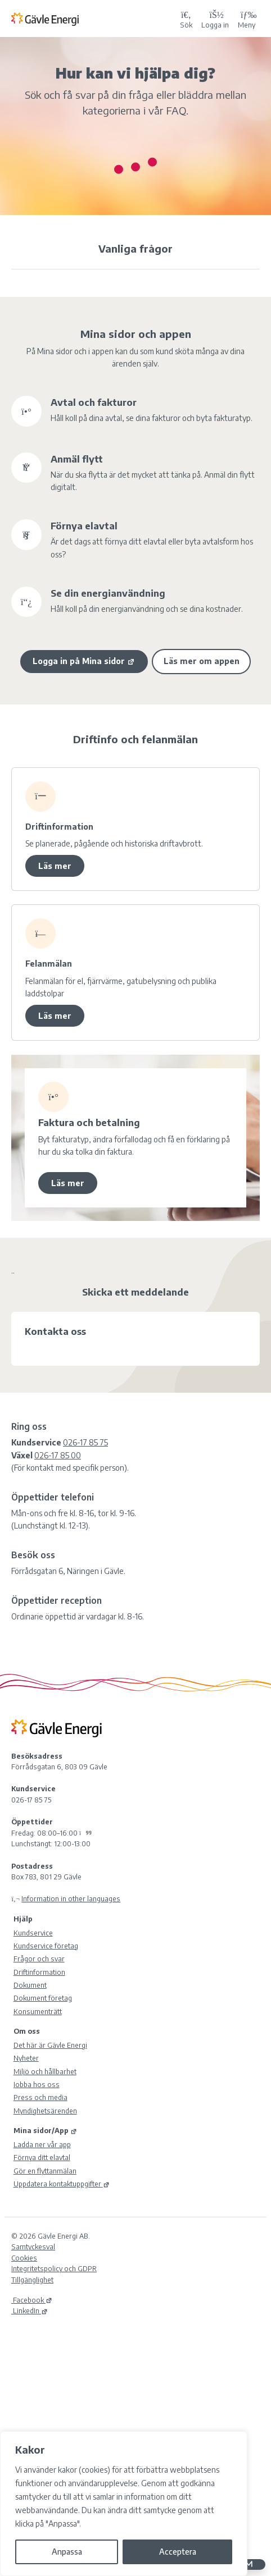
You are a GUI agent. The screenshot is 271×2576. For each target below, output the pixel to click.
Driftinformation (39, 1972)
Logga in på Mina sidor (84, 661)
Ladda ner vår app (42, 2144)
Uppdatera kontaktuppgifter (61, 2183)
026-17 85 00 (57, 1455)
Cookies (24, 2257)
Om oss (26, 2030)
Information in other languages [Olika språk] (70, 1898)
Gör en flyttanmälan (44, 2170)
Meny (246, 18)
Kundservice (33, 1932)
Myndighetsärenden (45, 2110)
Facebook (31, 2299)
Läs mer (54, 866)
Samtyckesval (33, 2246)
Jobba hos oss (36, 2084)
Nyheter (26, 2057)
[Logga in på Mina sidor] (215, 19)
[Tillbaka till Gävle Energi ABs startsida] (93, 18)
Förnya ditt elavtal (41, 2157)
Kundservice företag (45, 1945)
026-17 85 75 (85, 1442)
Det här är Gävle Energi (50, 2044)
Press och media (40, 2097)
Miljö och (44, 2071)
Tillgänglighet (32, 2279)
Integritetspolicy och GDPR (54, 2268)
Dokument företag (42, 1997)
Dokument (30, 1984)
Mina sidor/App (45, 2130)
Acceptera (177, 2551)
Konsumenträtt (37, 2011)
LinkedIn (29, 2310)
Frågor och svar (39, 1958)
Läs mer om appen (202, 661)
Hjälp (23, 1918)
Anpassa (67, 2551)
